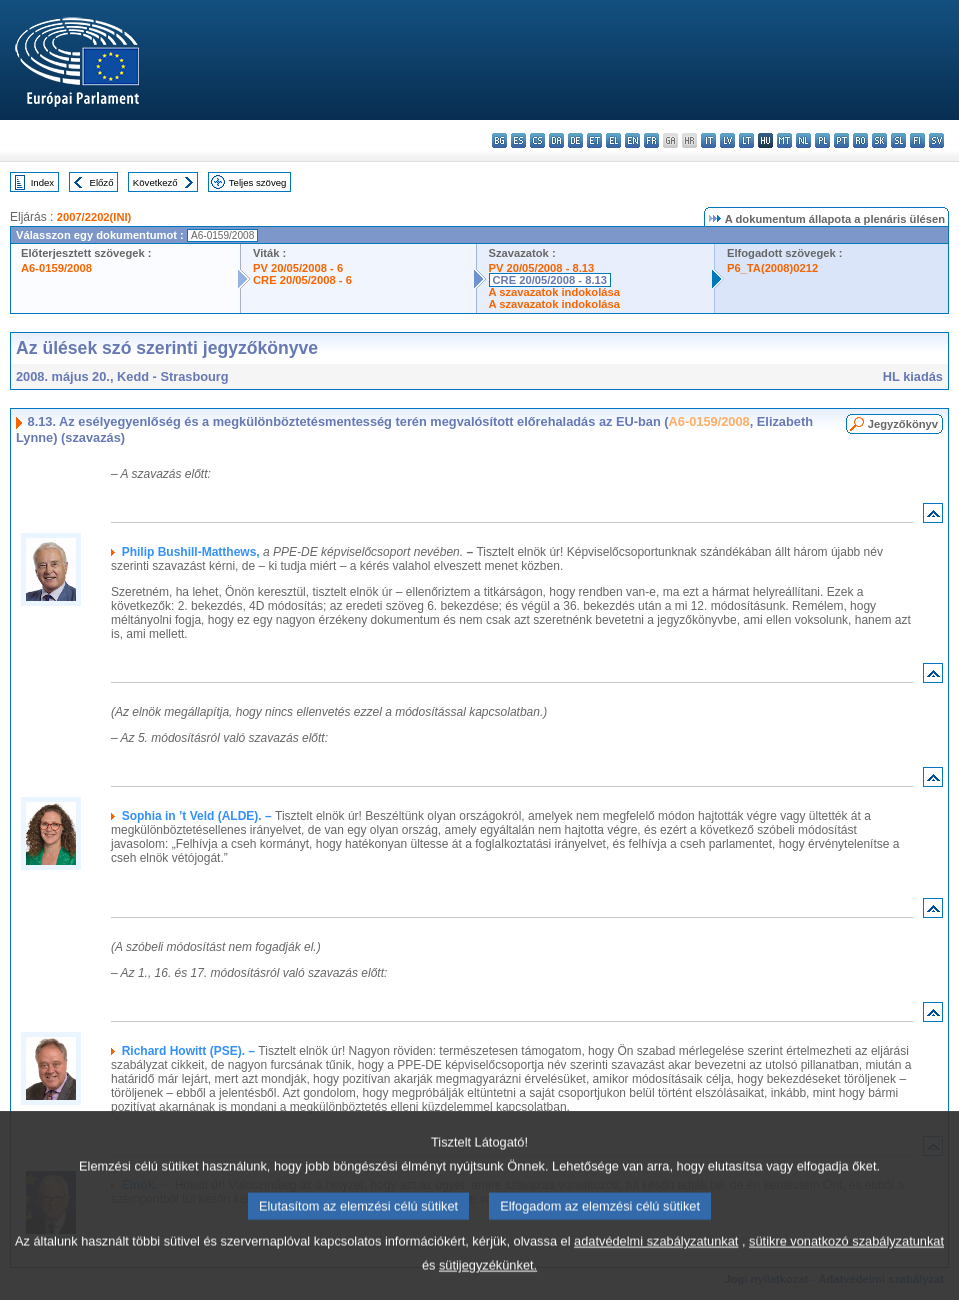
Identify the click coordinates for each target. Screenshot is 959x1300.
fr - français (651, 140)
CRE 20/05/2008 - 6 (302, 280)
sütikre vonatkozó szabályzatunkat (846, 1264)
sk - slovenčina (879, 140)
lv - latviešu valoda (727, 140)
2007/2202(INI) (94, 217)
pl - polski (822, 140)
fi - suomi (917, 140)
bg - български (499, 140)
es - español (518, 140)
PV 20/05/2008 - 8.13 (542, 268)
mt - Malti (784, 140)
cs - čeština (537, 140)
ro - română (860, 140)
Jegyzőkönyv (903, 424)
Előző (102, 182)
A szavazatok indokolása (554, 292)
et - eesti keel (594, 140)
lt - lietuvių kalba (746, 140)
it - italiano (708, 140)
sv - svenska (936, 140)
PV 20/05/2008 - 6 (298, 268)
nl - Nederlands (803, 140)
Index (42, 182)
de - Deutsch (575, 140)
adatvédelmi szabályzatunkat (656, 1264)
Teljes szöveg (258, 182)
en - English (632, 140)
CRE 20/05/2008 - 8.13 (550, 280)
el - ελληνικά (613, 140)
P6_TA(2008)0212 (772, 268)
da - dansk (556, 140)
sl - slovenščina (898, 140)
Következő (155, 182)
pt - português (841, 140)
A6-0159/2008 (56, 268)
